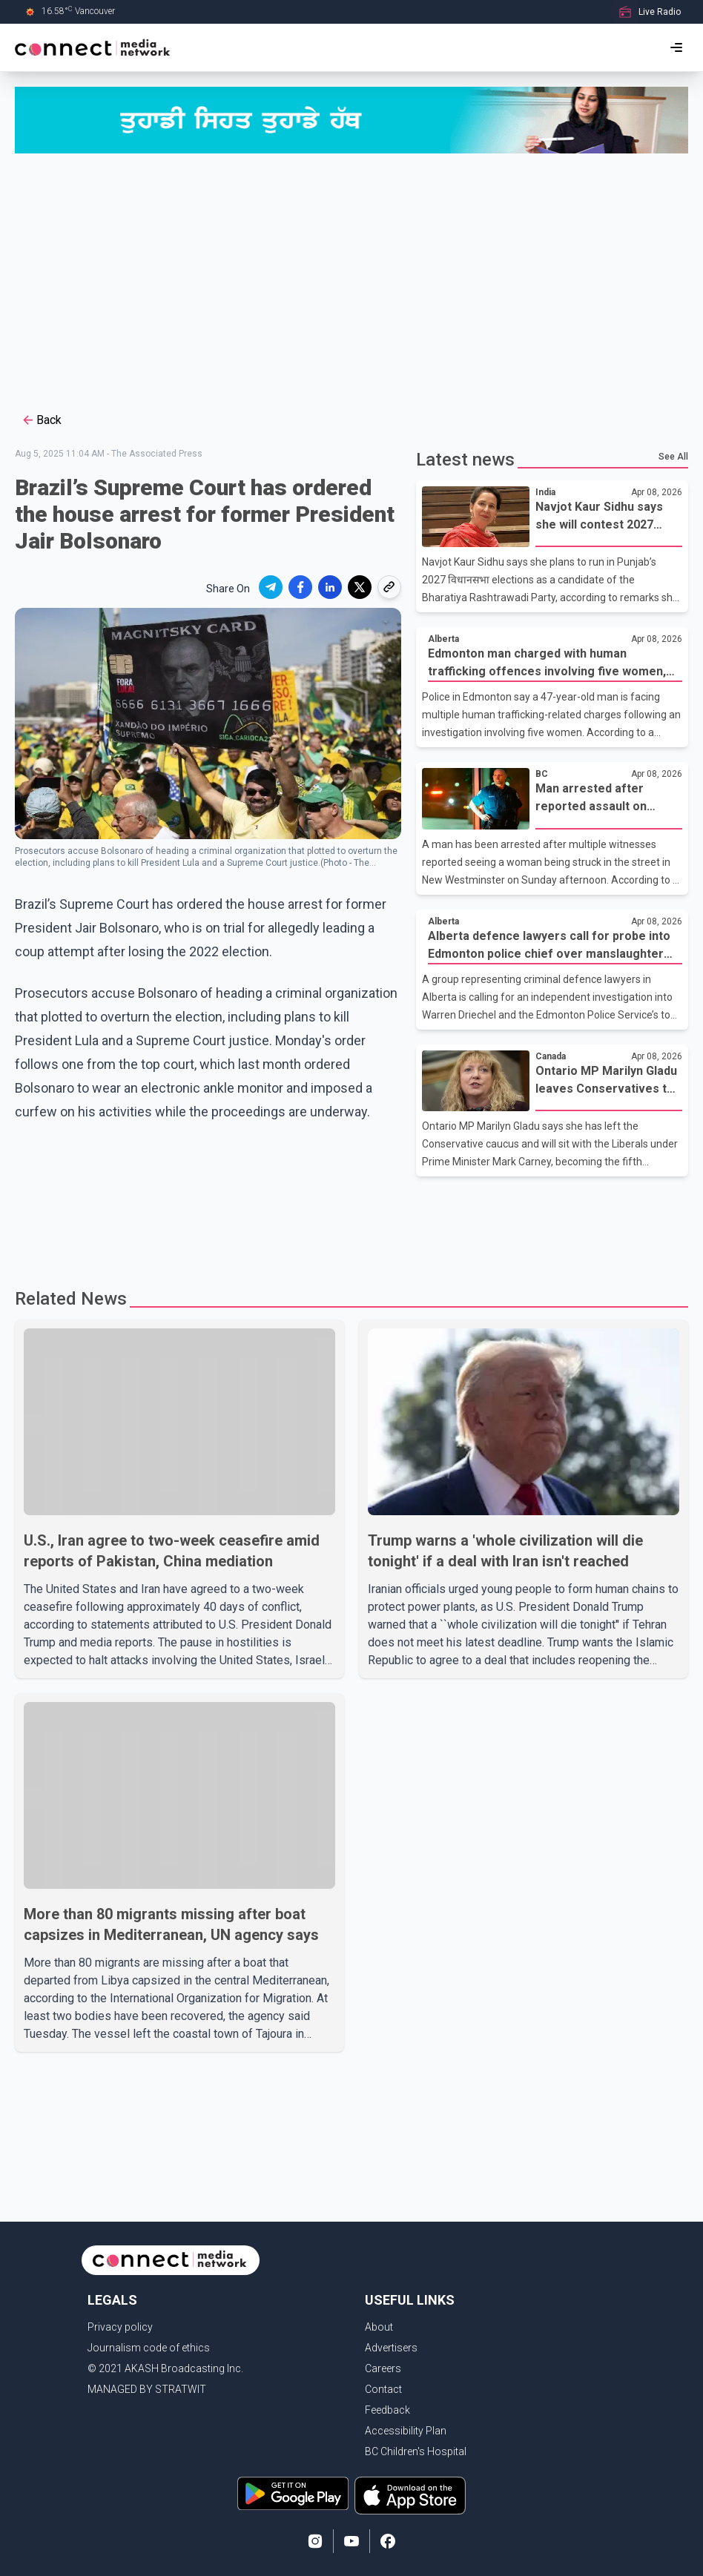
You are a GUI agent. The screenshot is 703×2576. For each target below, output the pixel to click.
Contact (383, 2389)
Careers (383, 2368)
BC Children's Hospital (415, 2451)
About (379, 2327)
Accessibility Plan (405, 2431)
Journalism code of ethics (149, 2348)
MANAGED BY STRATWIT (147, 2389)
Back (41, 420)
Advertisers (391, 2348)
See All (673, 456)
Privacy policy (120, 2327)
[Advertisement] (351, 281)
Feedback (387, 2410)
